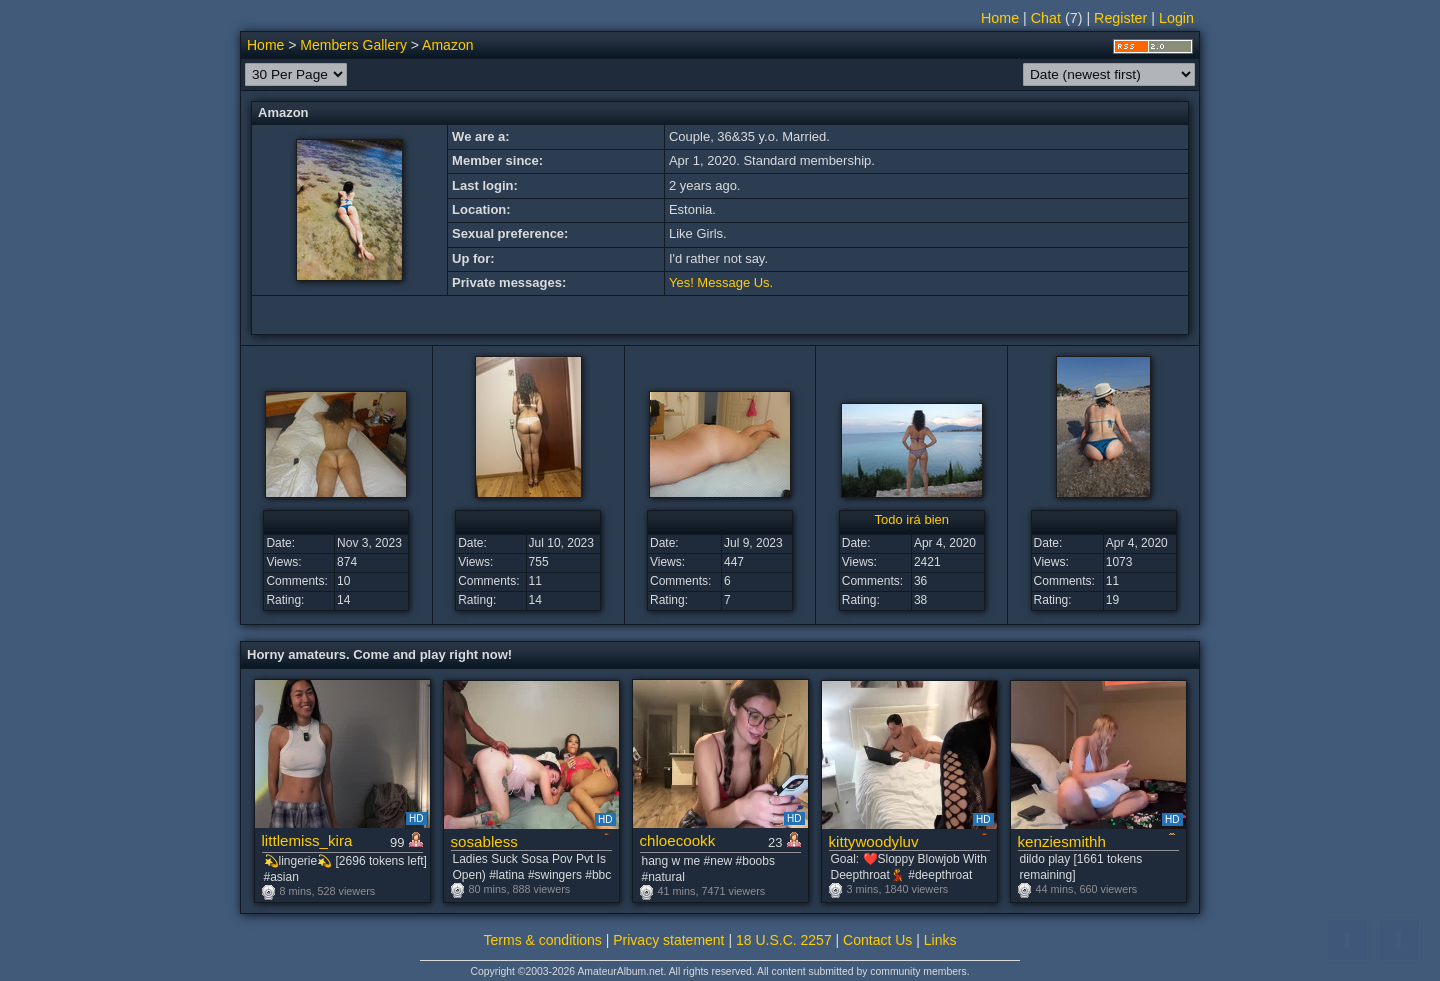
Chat (1046, 18)
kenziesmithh (1062, 841)
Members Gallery (353, 45)
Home (1000, 18)
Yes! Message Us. (721, 282)
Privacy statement (668, 940)
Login (1176, 18)
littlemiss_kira (307, 840)
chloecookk (678, 840)
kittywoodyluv (874, 841)
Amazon (447, 45)
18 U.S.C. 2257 (784, 940)
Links (940, 940)
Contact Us (877, 940)
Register (1120, 18)
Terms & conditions (543, 940)
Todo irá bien (912, 519)
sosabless (484, 841)
